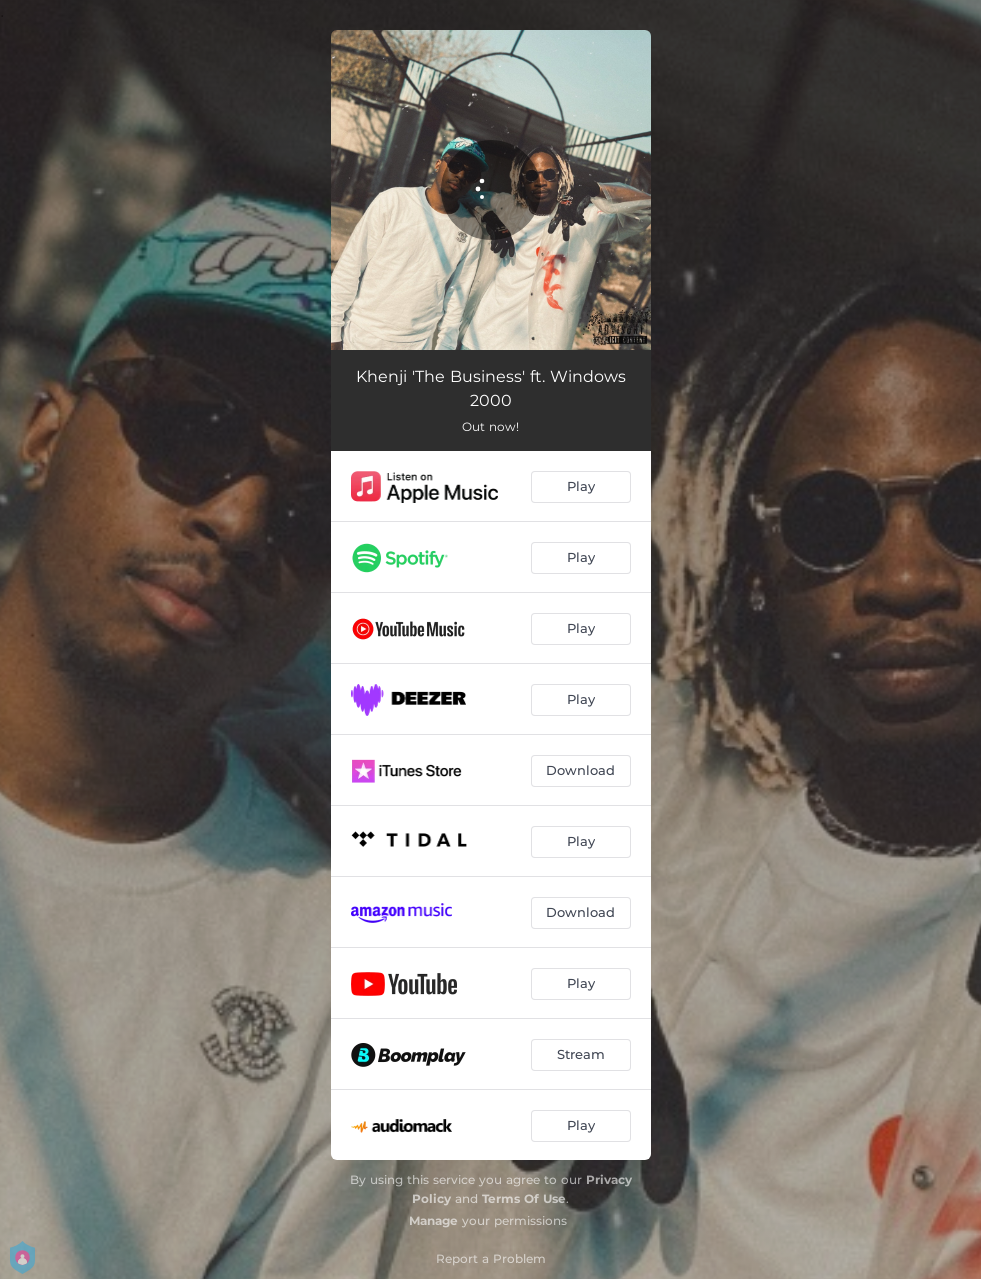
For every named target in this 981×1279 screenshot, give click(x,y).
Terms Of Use (524, 1198)
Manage (433, 1220)
